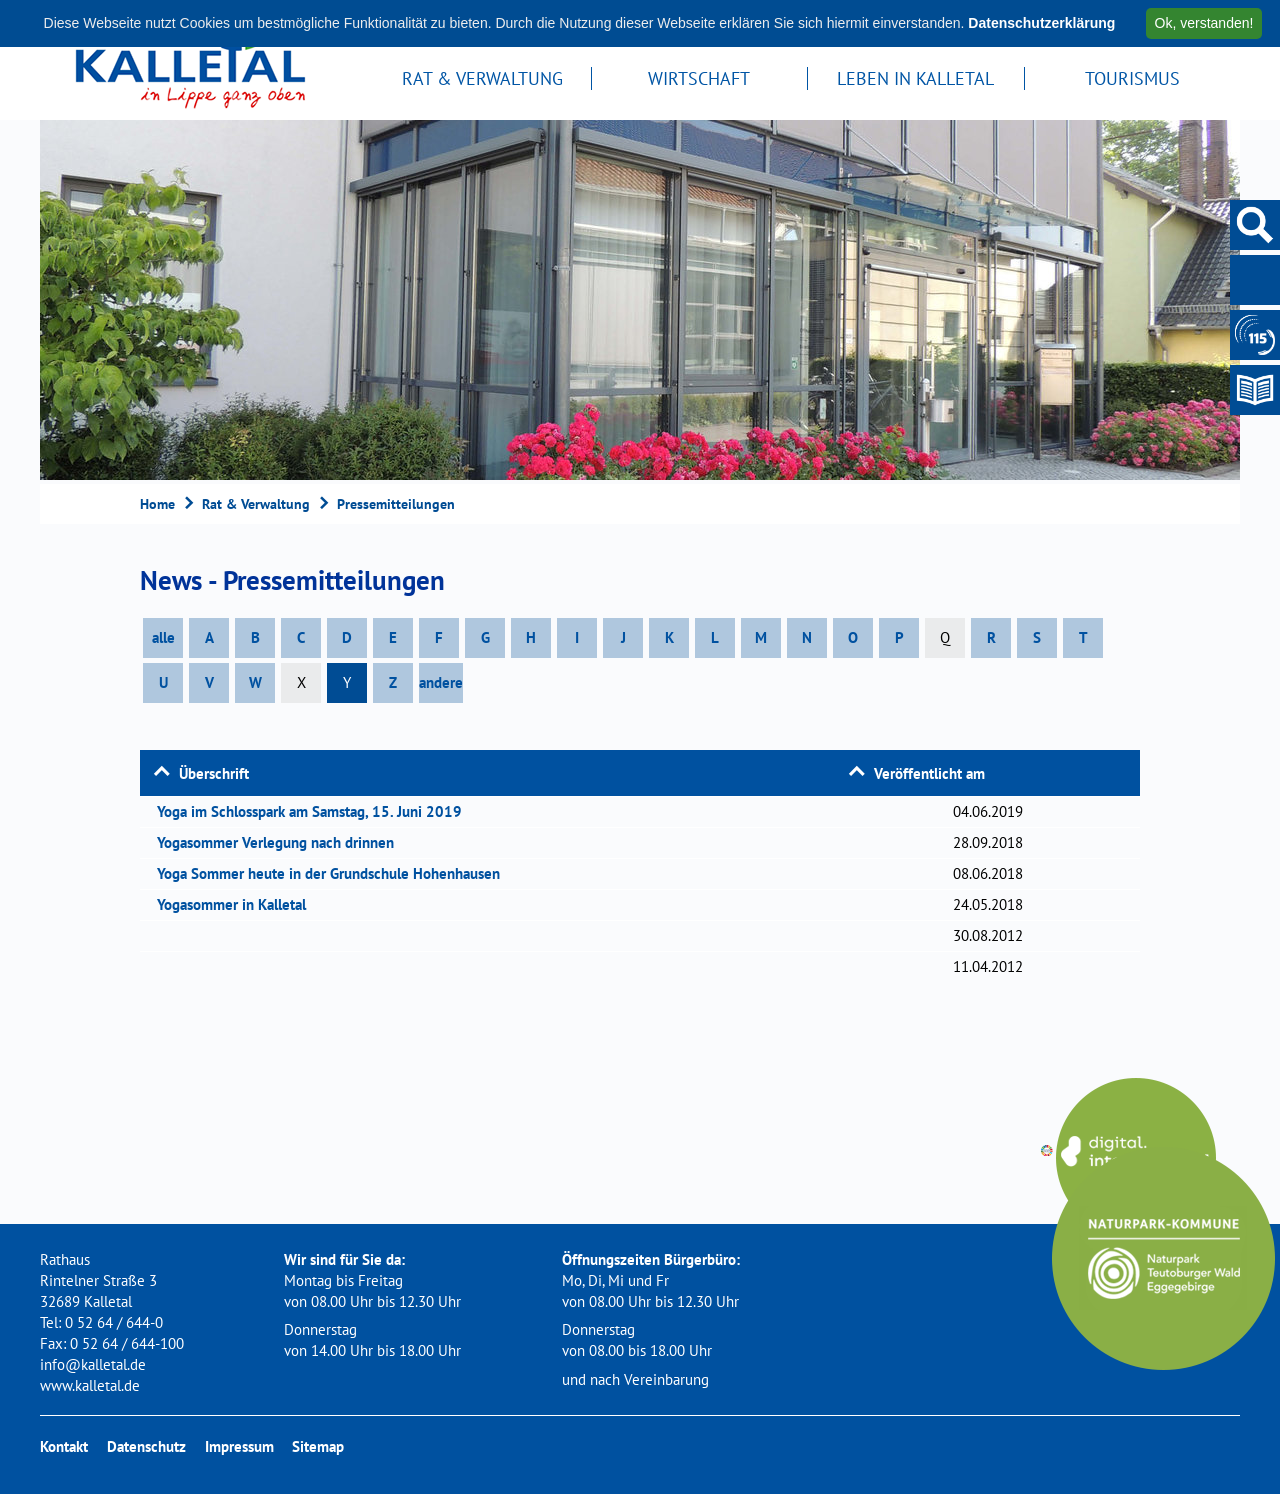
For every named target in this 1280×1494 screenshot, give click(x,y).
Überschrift (214, 773)
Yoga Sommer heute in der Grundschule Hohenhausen (335, 873)
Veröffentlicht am (929, 773)
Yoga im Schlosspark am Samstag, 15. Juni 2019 (316, 811)
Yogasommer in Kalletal (238, 904)
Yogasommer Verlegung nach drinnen (282, 842)
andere (441, 682)
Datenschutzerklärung (1041, 23)
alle (163, 637)
